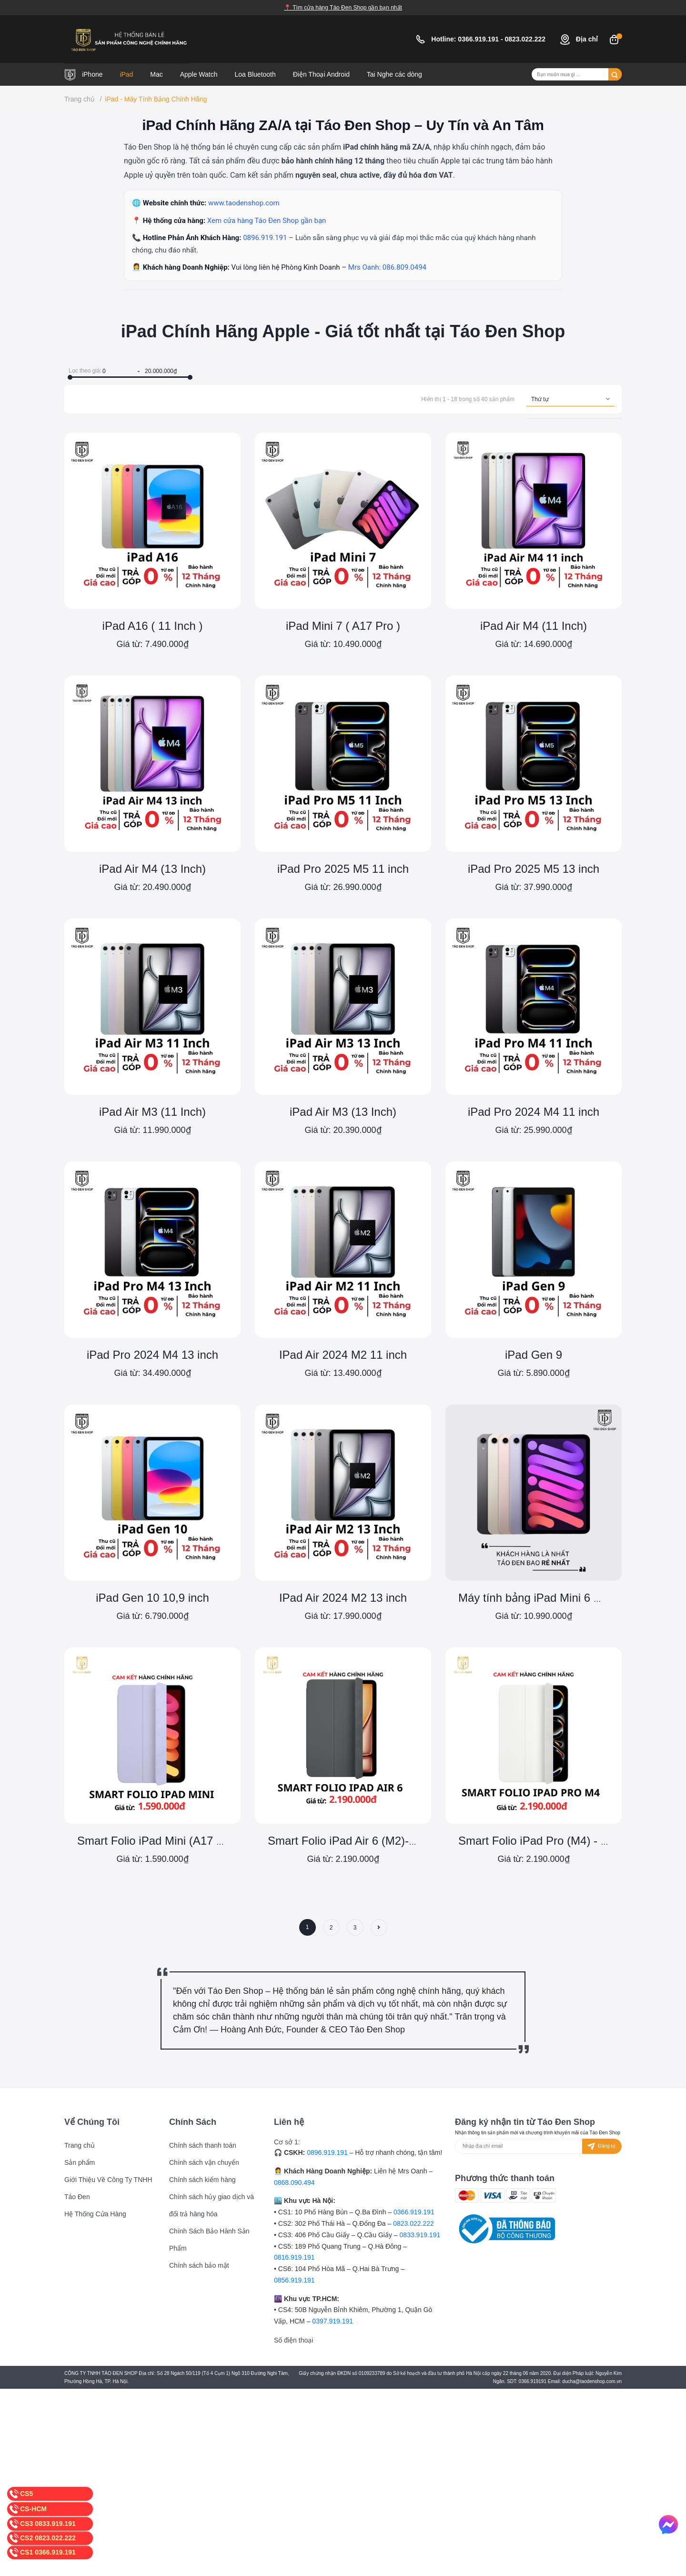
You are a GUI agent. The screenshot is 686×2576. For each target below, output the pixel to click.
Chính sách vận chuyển (204, 2162)
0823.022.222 (525, 39)
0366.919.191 (479, 39)
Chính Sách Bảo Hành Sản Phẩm (209, 2239)
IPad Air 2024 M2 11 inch (343, 1354)
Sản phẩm (79, 2162)
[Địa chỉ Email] (538, 2146)
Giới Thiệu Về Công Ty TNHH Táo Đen (108, 2188)
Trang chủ (79, 2145)
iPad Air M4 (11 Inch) (533, 625)
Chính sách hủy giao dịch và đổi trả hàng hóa (211, 2205)
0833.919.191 (420, 2235)
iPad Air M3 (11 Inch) (152, 1111)
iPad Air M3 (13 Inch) (343, 1111)
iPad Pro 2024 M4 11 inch (533, 1111)
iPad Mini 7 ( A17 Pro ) (343, 625)
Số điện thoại (293, 2340)
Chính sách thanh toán (202, 2145)
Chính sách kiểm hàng (202, 2179)
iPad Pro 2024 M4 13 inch (152, 1354)
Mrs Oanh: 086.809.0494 (387, 267)
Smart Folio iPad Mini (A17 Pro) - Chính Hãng (193, 1840)
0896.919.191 (266, 237)
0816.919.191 (294, 2257)
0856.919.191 (294, 2280)
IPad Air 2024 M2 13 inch (343, 1597)
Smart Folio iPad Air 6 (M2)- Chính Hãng (370, 1840)
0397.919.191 (332, 2321)
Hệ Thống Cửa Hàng (95, 2214)
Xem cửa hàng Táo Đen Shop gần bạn (266, 220)
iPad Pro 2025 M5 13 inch (533, 868)
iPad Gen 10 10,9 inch (152, 1597)
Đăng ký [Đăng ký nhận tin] (600, 2146)
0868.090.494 (294, 2182)
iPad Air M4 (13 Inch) (152, 868)
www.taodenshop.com (244, 203)
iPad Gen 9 (533, 1354)
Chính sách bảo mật (199, 2265)
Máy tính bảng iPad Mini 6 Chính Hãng (556, 1597)
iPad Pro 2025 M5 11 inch (343, 868)
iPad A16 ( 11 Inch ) (152, 625)
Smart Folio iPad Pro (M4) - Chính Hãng (560, 1840)
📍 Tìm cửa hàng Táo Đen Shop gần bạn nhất (343, 7)
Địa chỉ (578, 39)
